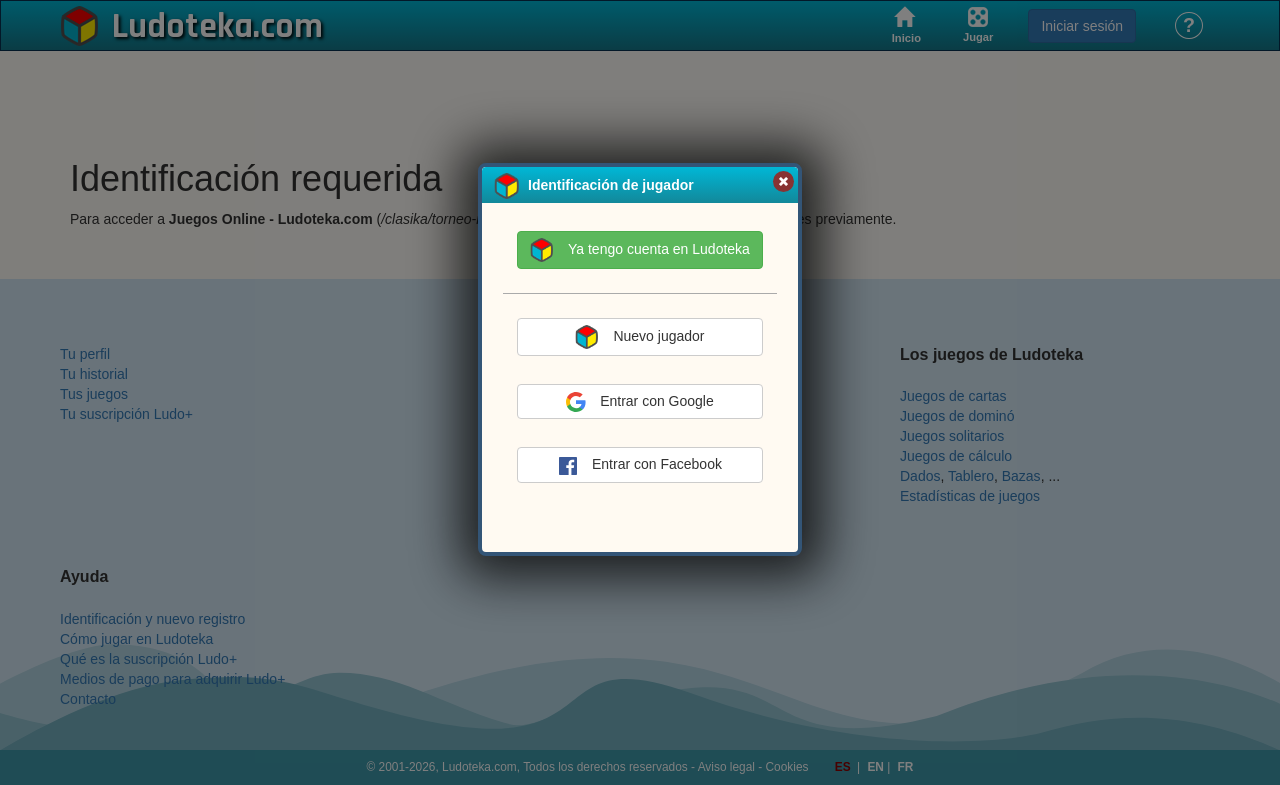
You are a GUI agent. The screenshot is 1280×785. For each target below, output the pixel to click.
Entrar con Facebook (640, 466)
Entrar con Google (640, 402)
